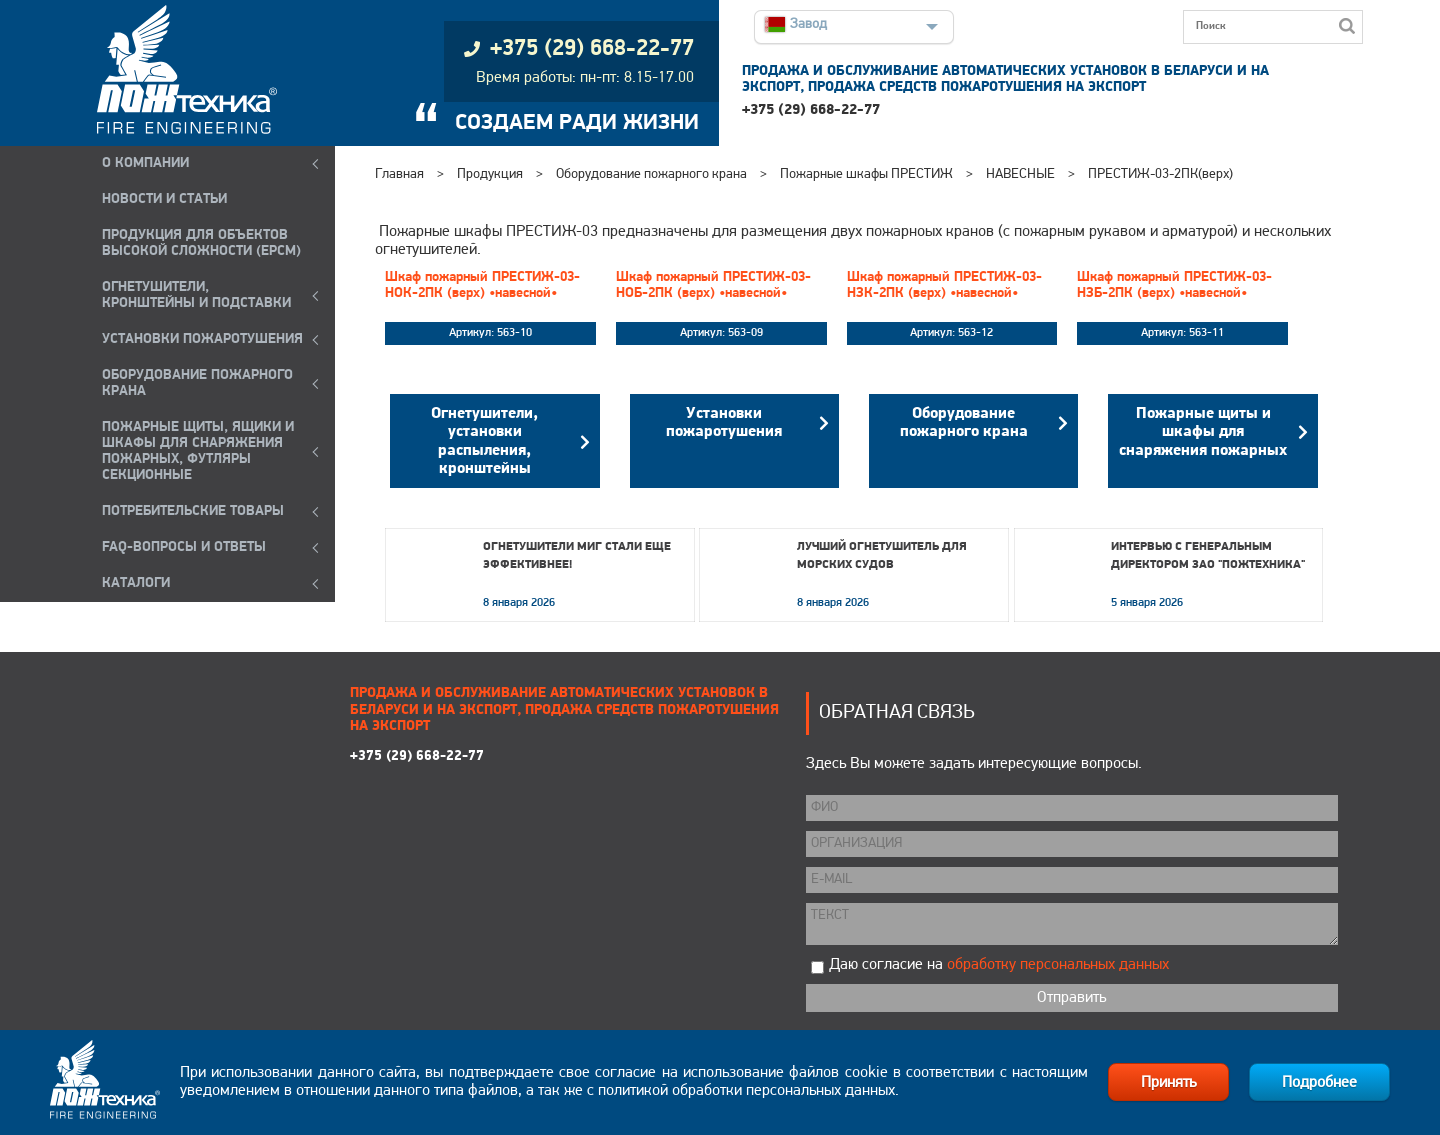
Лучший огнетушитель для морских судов (882, 556)
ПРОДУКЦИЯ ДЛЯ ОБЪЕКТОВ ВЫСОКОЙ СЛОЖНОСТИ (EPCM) (201, 243)
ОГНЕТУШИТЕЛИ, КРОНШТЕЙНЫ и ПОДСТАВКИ (196, 295)
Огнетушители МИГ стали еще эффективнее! (577, 556)
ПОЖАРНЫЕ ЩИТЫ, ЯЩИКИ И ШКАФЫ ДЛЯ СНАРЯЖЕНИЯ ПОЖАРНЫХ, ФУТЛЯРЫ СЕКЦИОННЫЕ (198, 451)
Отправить (1071, 998)
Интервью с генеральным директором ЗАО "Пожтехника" (1208, 556)
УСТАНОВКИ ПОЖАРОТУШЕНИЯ (202, 339)
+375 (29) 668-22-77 (811, 110)
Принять (1168, 1083)
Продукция (490, 174)
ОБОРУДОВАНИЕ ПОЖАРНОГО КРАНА (197, 383)
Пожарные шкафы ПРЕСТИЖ (866, 174)
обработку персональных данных (1058, 965)
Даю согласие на (999, 965)
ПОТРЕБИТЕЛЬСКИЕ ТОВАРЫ (193, 511)
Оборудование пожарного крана (651, 174)
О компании (145, 163)
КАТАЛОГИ (136, 583)
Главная (399, 174)
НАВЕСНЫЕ (1020, 174)
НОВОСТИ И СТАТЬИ (164, 199)
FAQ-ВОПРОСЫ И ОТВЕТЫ (184, 547)
